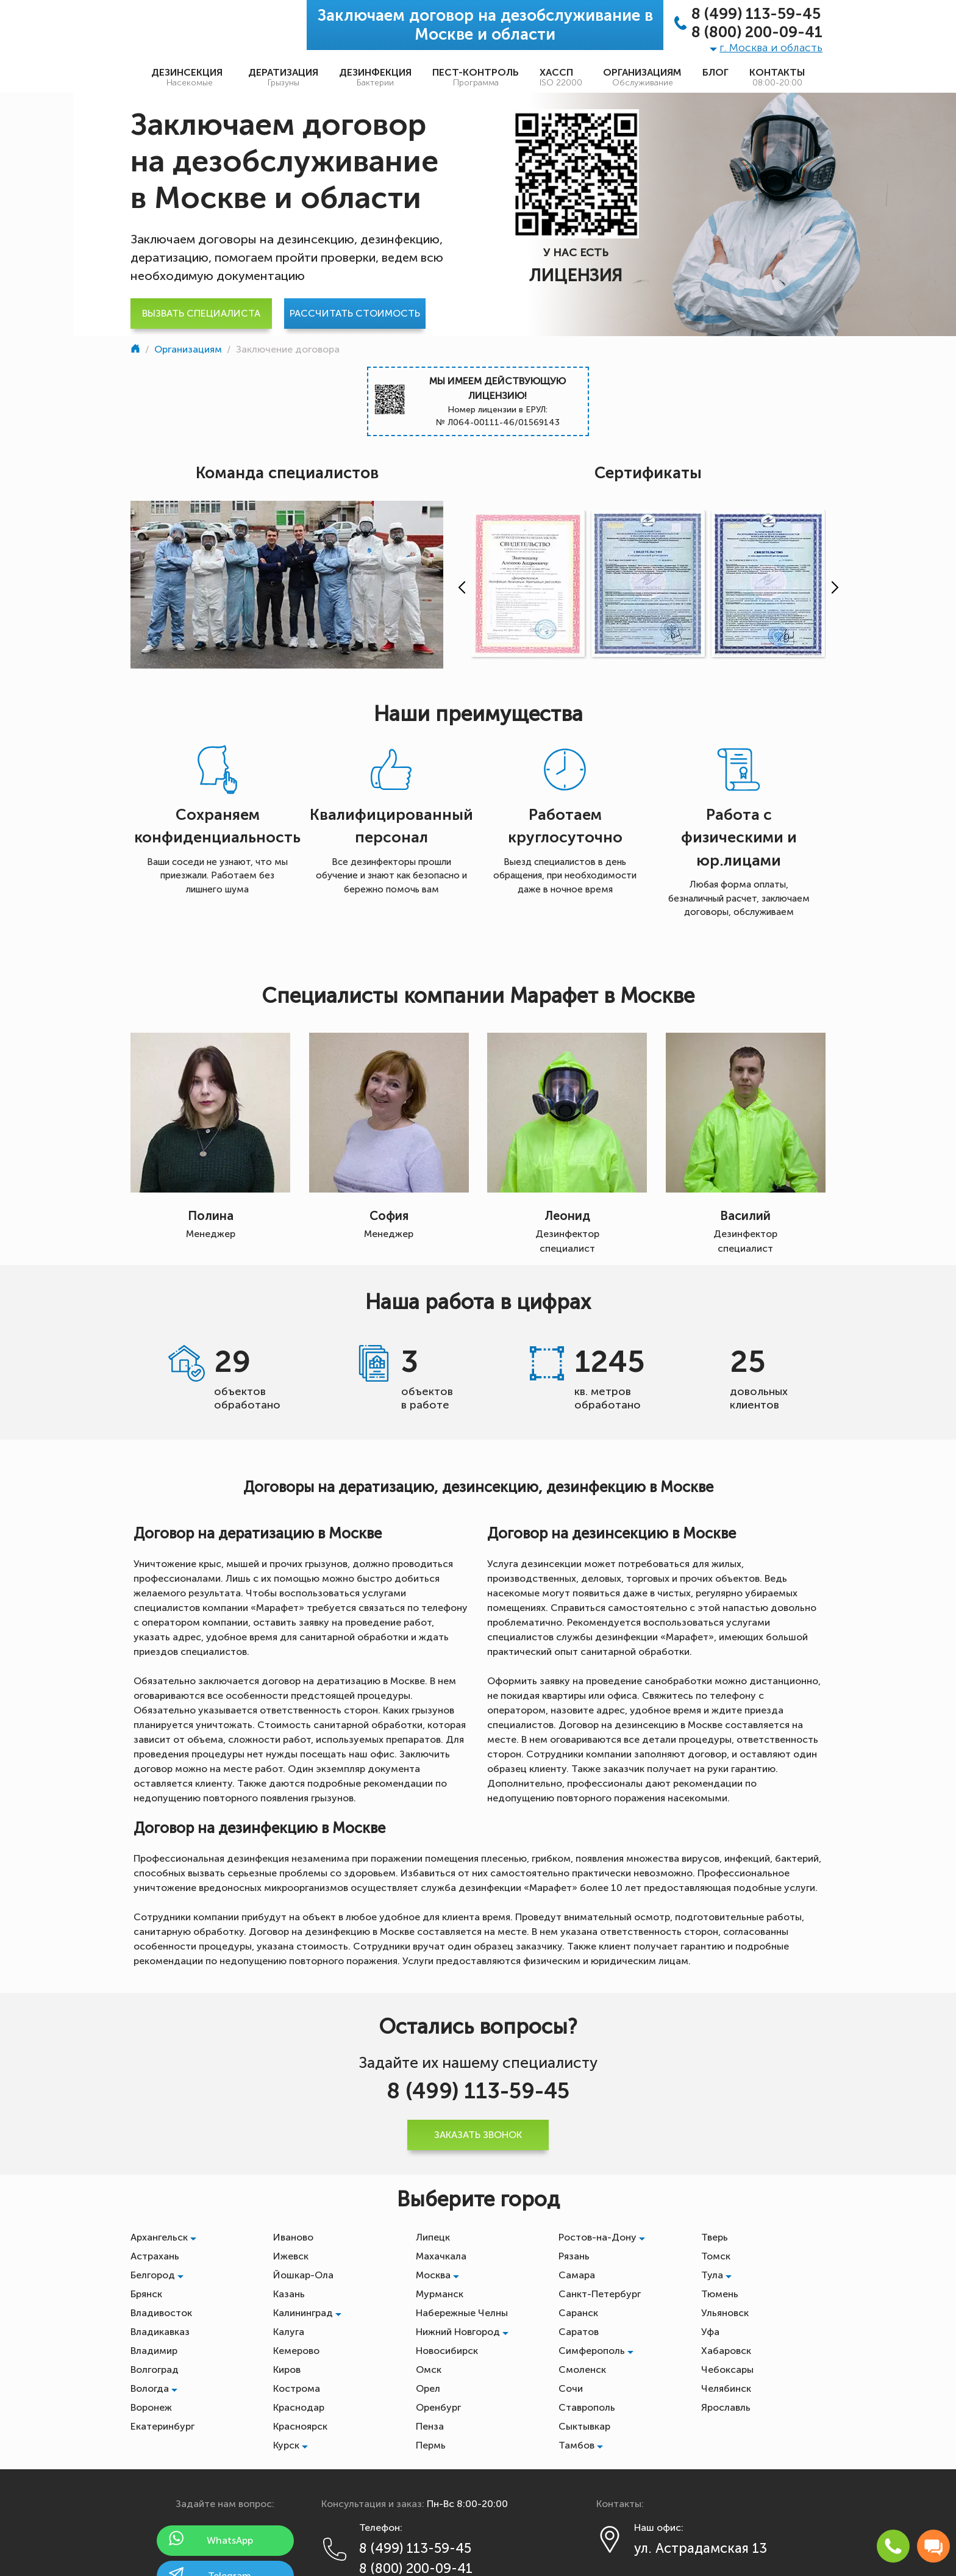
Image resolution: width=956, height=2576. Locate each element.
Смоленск (582, 2369)
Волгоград (154, 2369)
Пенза (430, 2426)
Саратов (578, 2331)
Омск (428, 2369)
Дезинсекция (189, 77)
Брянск (146, 2294)
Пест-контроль (475, 77)
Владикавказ (160, 2331)
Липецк (433, 2237)
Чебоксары (727, 2369)
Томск (715, 2256)
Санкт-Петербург (599, 2294)
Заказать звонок (478, 2134)
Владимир (153, 2350)
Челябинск (726, 2388)
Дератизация (283, 77)
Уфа (710, 2331)
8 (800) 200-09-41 (756, 32)
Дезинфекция (375, 77)
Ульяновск (725, 2313)
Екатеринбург (162, 2426)
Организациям (642, 77)
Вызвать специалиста (201, 313)
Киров (287, 2369)
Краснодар (298, 2407)
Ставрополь (586, 2407)
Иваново (293, 2237)
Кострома (296, 2388)
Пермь (431, 2445)
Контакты (777, 77)
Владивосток (161, 2313)
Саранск (578, 2313)
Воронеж (151, 2407)
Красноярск (300, 2426)
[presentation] (459, 587)
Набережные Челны (462, 2313)
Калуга (288, 2331)
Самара (576, 2275)
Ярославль (726, 2407)
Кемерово (296, 2350)
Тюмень (719, 2294)
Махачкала (441, 2256)
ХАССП (561, 77)
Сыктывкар (584, 2426)
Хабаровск (726, 2350)
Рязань (574, 2256)
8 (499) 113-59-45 (756, 14)
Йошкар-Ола (303, 2275)
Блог (715, 72)
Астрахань (154, 2256)
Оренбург (438, 2407)
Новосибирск (447, 2350)
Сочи (570, 2388)
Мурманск (439, 2294)
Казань (289, 2294)
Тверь (714, 2237)
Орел (428, 2388)
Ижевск (291, 2256)
